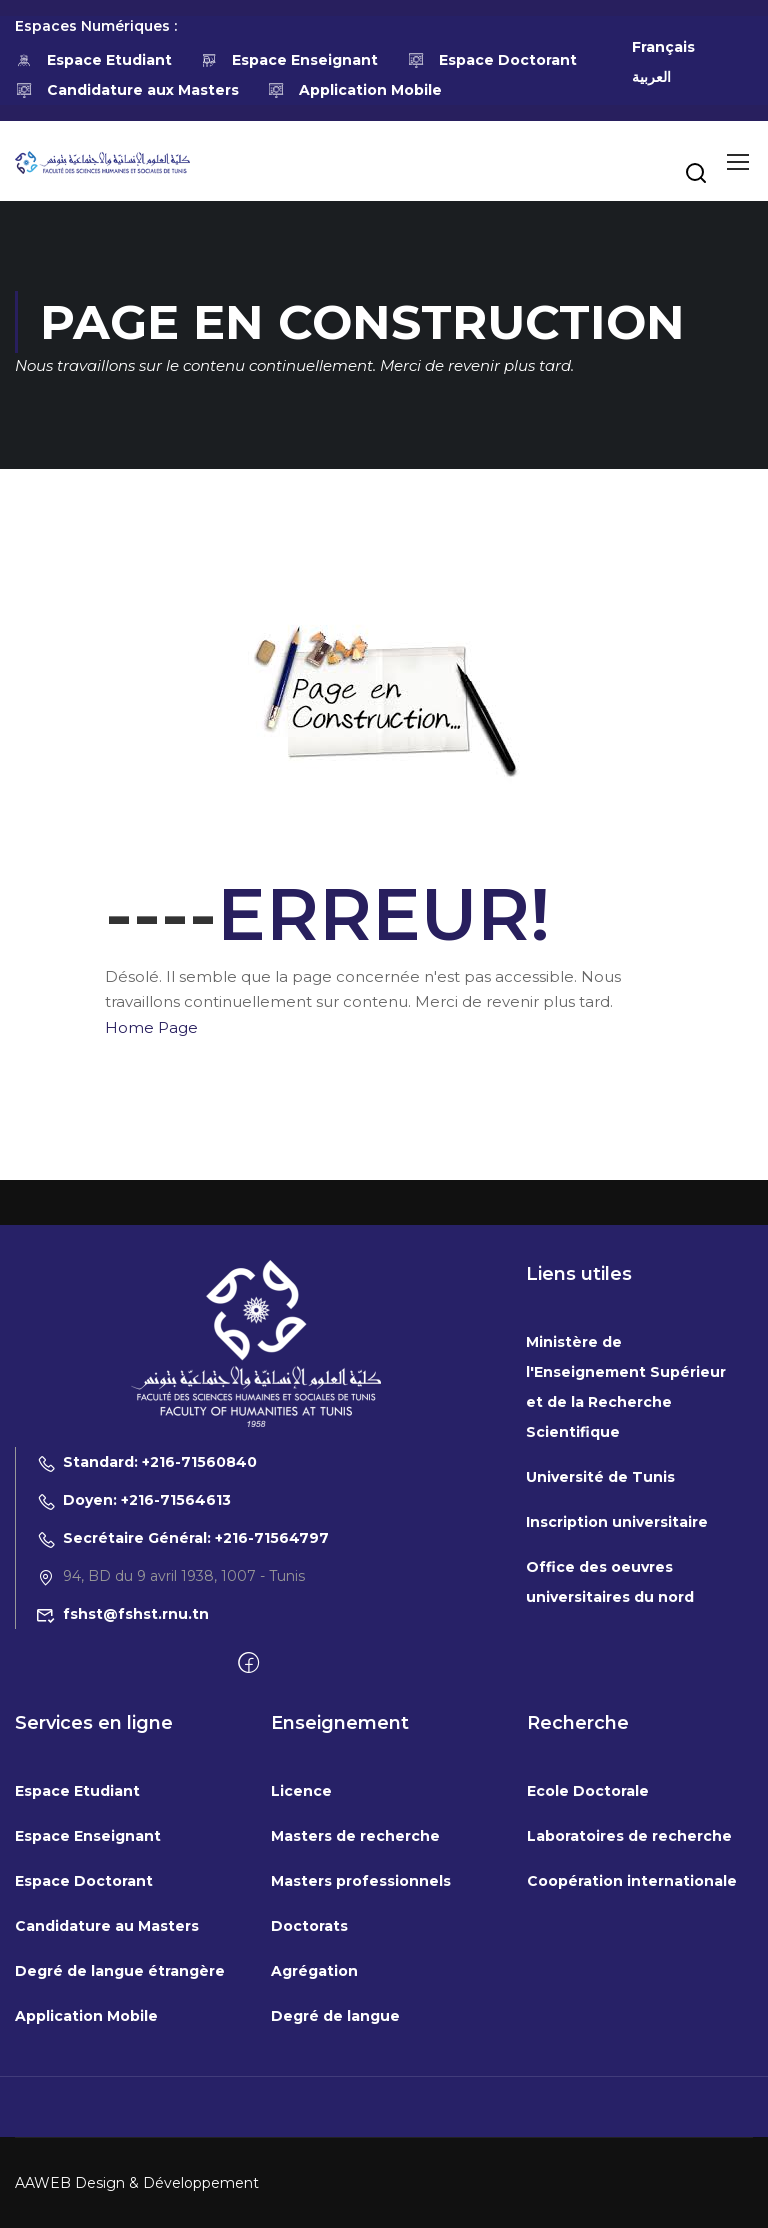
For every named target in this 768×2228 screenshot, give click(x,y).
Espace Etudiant (93, 60)
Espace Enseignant (290, 60)
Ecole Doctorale (588, 1992)
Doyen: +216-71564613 (133, 1701)
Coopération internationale (632, 2082)
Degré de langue (335, 2217)
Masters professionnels (361, 2082)
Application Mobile (355, 90)
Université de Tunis (600, 1678)
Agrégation (314, 2172)
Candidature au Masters (107, 2127)
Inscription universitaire (617, 1723)
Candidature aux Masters (127, 90)
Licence (301, 1992)
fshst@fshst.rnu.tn (122, 1815)
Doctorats (309, 2127)
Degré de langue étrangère (120, 2172)
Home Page (151, 1027)
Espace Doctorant (492, 60)
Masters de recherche (355, 2037)
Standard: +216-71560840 (146, 1663)
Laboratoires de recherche (629, 2037)
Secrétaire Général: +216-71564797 (182, 1739)
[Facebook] (248, 1865)
